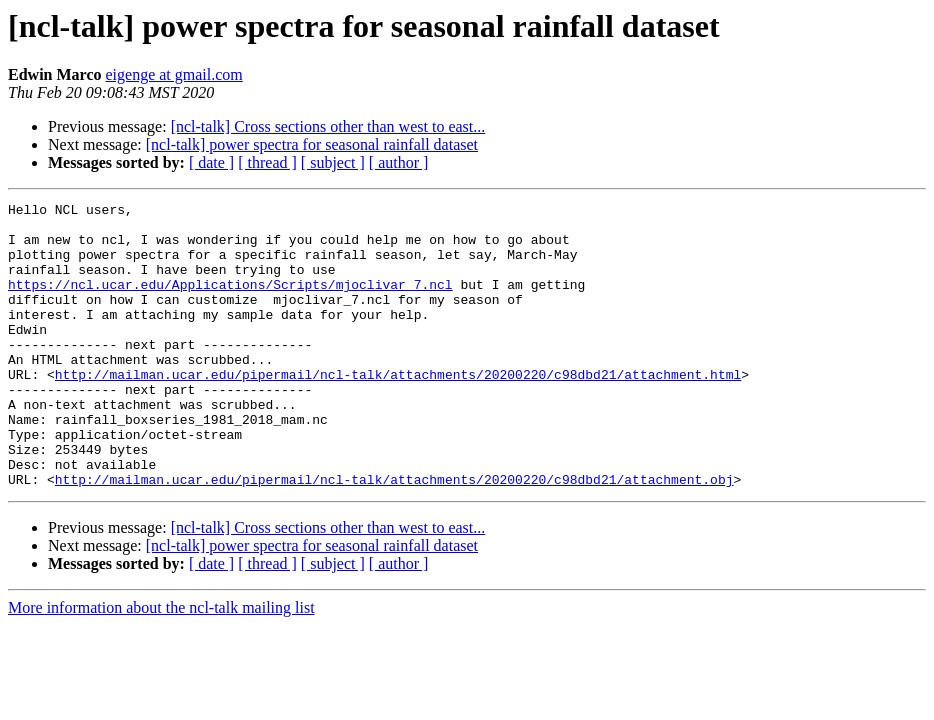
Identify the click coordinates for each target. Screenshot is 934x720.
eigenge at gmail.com (173, 74)
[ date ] (211, 162)
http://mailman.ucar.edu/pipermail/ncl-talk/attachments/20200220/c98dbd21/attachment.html (398, 410)
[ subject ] (333, 162)
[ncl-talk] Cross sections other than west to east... (328, 126)
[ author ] (399, 162)
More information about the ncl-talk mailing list (161, 664)
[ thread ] (267, 162)
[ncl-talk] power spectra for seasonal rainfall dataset (312, 144)
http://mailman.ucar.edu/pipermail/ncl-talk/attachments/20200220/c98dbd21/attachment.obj (394, 536)
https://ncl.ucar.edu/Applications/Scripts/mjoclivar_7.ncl (230, 302)
